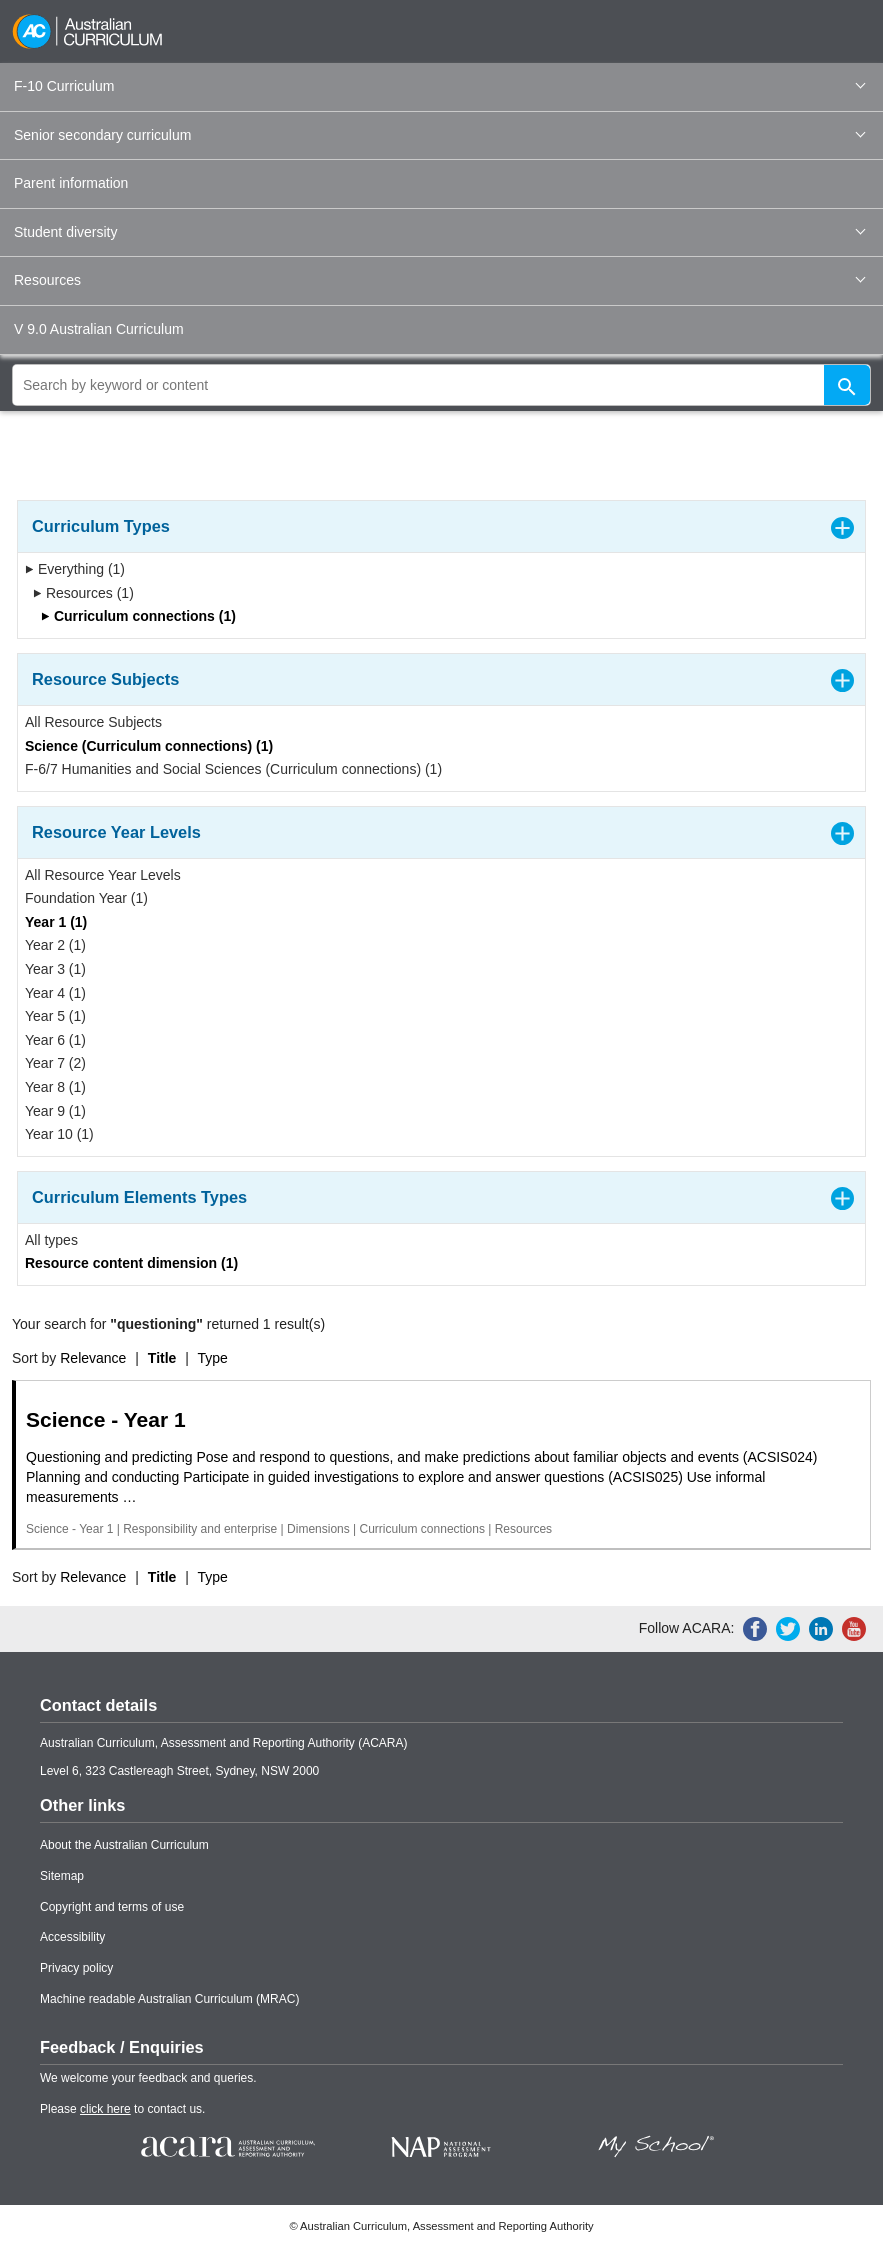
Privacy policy (76, 1968)
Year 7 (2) (55, 1063)
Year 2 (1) (55, 945)
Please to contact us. (122, 2109)
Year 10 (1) (59, 1134)
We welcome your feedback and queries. (148, 2078)
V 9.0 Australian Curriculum (99, 329)
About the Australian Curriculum (124, 1845)
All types (51, 1240)
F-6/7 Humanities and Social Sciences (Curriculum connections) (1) (233, 769)
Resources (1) (83, 593)
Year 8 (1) (55, 1087)
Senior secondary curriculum (439, 135)
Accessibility (72, 1937)
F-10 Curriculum (439, 86)
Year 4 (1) (55, 993)
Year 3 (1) (55, 969)
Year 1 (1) (56, 922)
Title (162, 1358)
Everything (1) (75, 569)
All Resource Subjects (93, 722)
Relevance (93, 1358)
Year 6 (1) (55, 1040)
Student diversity (439, 232)
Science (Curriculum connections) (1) (149, 746)
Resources (439, 280)
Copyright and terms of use (112, 1907)
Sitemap (62, 1876)
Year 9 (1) (55, 1111)
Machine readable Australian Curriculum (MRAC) (169, 1999)
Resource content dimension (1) (131, 1263)
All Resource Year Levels (103, 875)
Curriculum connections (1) (138, 616)
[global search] (441, 385)
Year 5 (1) (55, 1016)
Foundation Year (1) (86, 898)
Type (213, 1358)
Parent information (71, 183)
